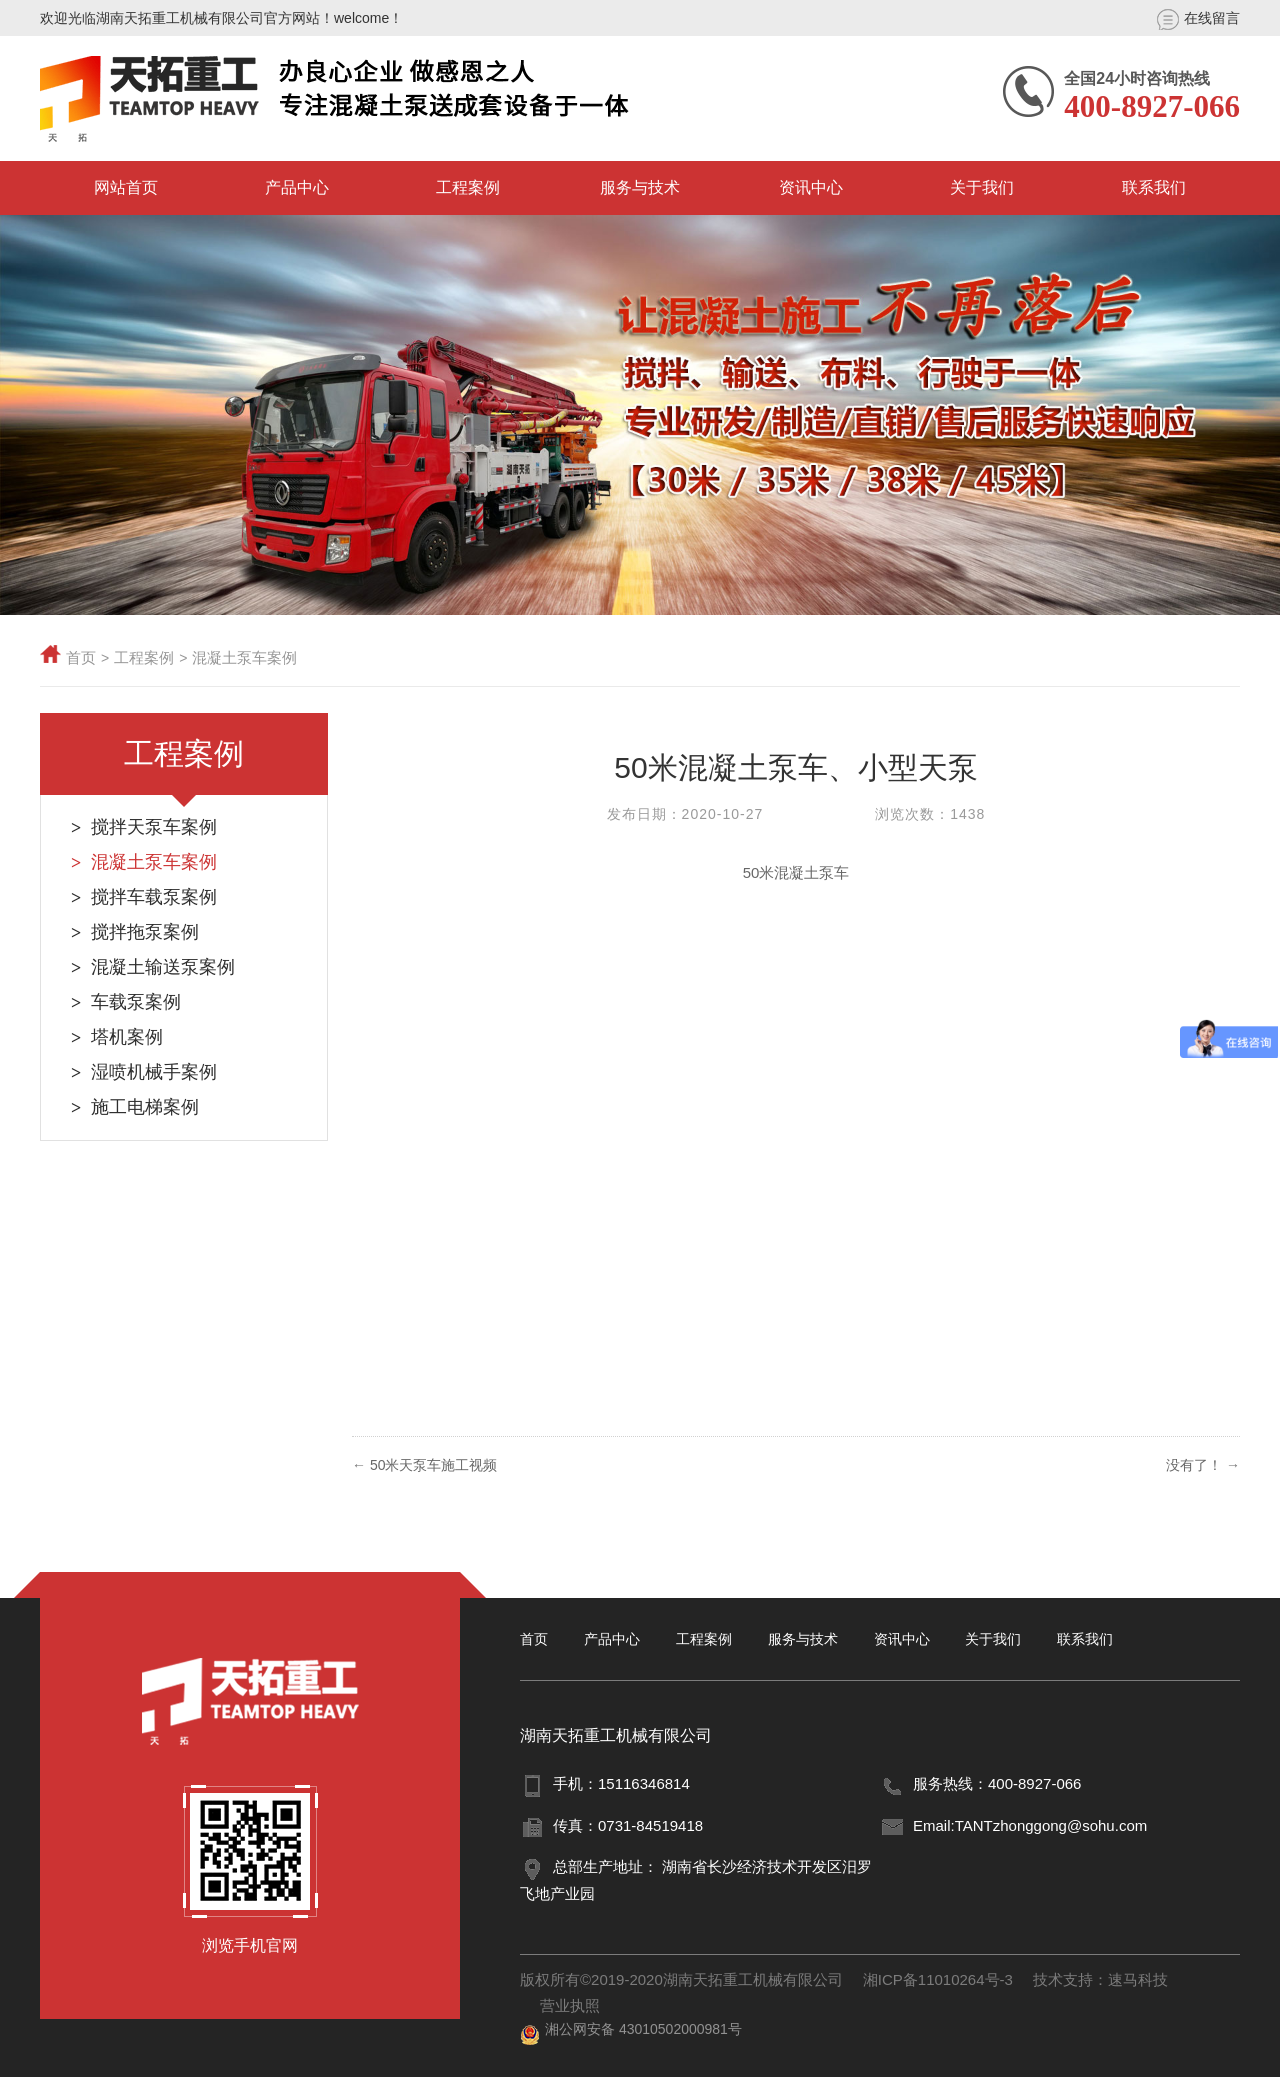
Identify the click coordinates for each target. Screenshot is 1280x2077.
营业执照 (570, 2005)
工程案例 (468, 187)
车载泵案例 (136, 1002)
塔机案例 (127, 1037)
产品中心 (297, 187)
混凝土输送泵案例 (163, 967)
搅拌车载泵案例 (154, 897)
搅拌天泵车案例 (154, 827)
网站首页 (126, 187)
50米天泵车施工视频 (434, 1465)
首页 (81, 657)
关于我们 (982, 187)
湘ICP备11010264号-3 (938, 1979)
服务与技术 (640, 187)
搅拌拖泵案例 (145, 932)
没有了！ (1203, 1465)
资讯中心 (811, 187)
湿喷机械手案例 (154, 1072)
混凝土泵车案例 (244, 657)
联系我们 (1154, 187)
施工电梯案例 (145, 1107)
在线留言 (1198, 19)
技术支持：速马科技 (1100, 1979)
